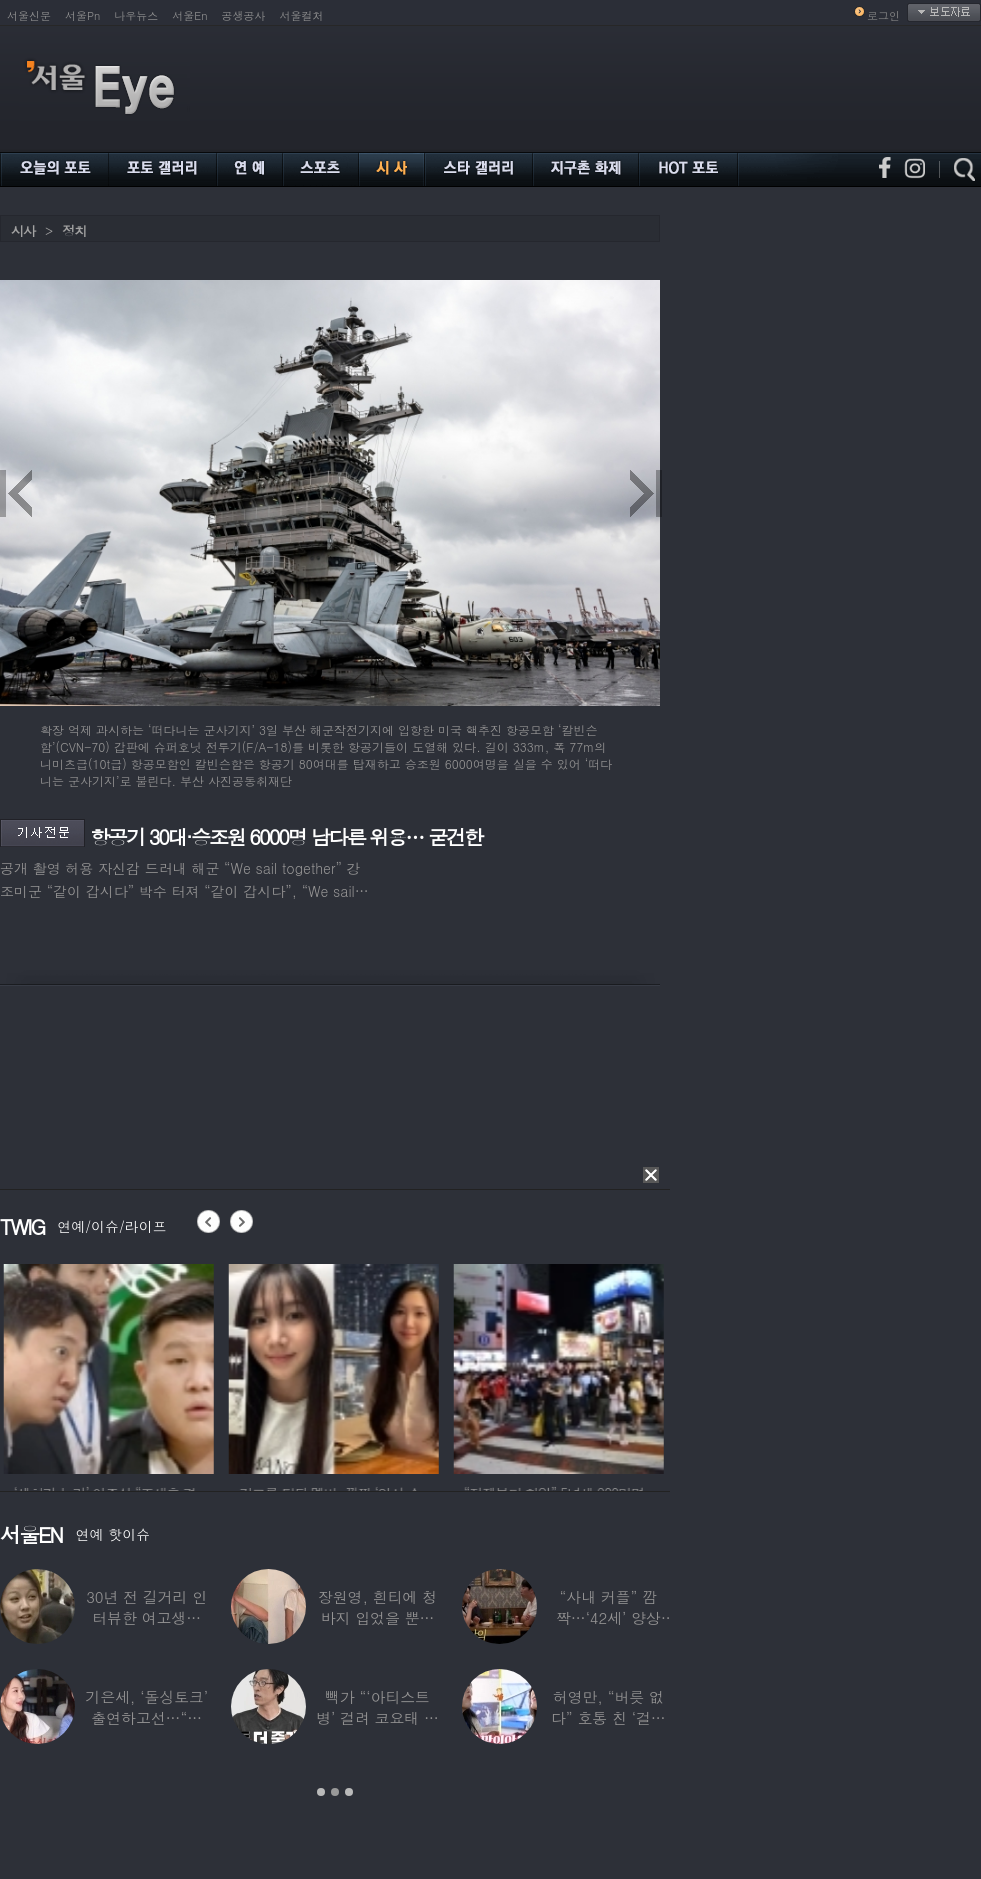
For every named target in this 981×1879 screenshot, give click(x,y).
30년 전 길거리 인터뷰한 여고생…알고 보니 (146, 1617)
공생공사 (244, 15)
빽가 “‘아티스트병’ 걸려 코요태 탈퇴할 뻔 (377, 1717)
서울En (189, 15)
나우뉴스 (136, 15)
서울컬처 (302, 15)
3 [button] (349, 1792)
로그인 (883, 15)
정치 (74, 230)
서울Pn (82, 15)
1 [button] (321, 1792)
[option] (149, 1366)
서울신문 (29, 15)
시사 (23, 230)
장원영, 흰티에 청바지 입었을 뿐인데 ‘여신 (377, 1617)
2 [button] (335, 1792)
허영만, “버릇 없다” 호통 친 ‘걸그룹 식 (608, 1717)
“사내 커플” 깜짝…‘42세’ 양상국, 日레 (608, 1617)
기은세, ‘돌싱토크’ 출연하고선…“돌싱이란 (146, 1717)
